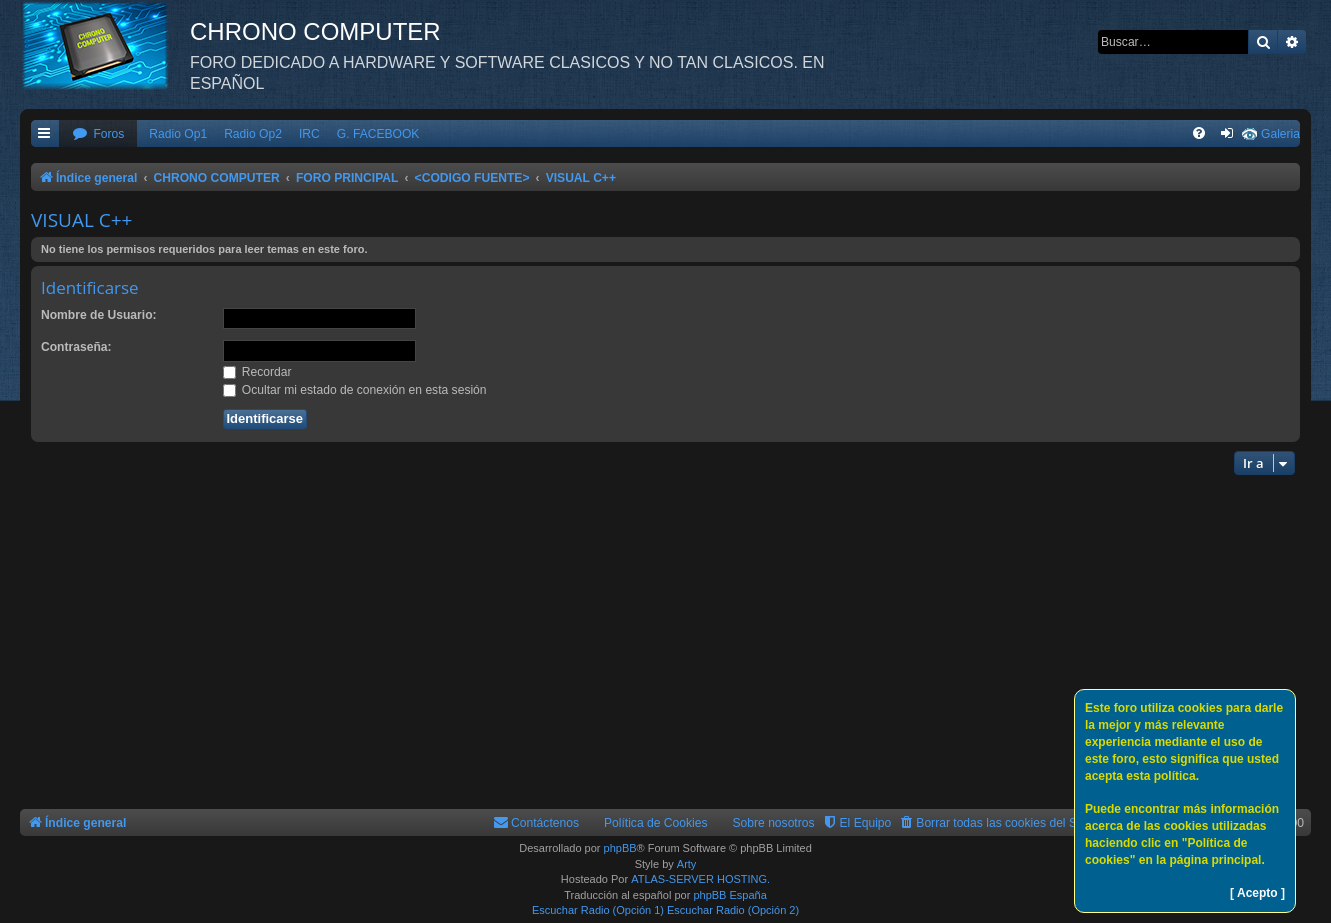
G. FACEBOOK (378, 134)
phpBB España (729, 895)
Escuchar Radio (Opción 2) (733, 910)
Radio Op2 (253, 134)
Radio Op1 (178, 134)
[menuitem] (98, 134)
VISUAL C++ (81, 220)
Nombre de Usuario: (99, 315)
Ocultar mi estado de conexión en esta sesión (355, 390)
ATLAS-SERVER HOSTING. (700, 879)
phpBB (620, 848)
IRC (309, 134)
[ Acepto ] (1257, 893)
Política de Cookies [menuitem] (656, 823)
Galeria (1280, 134)
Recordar (257, 372)
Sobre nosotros (774, 823)
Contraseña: (76, 347)
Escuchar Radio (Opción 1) (598, 910)
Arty (687, 864)
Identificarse (90, 287)
